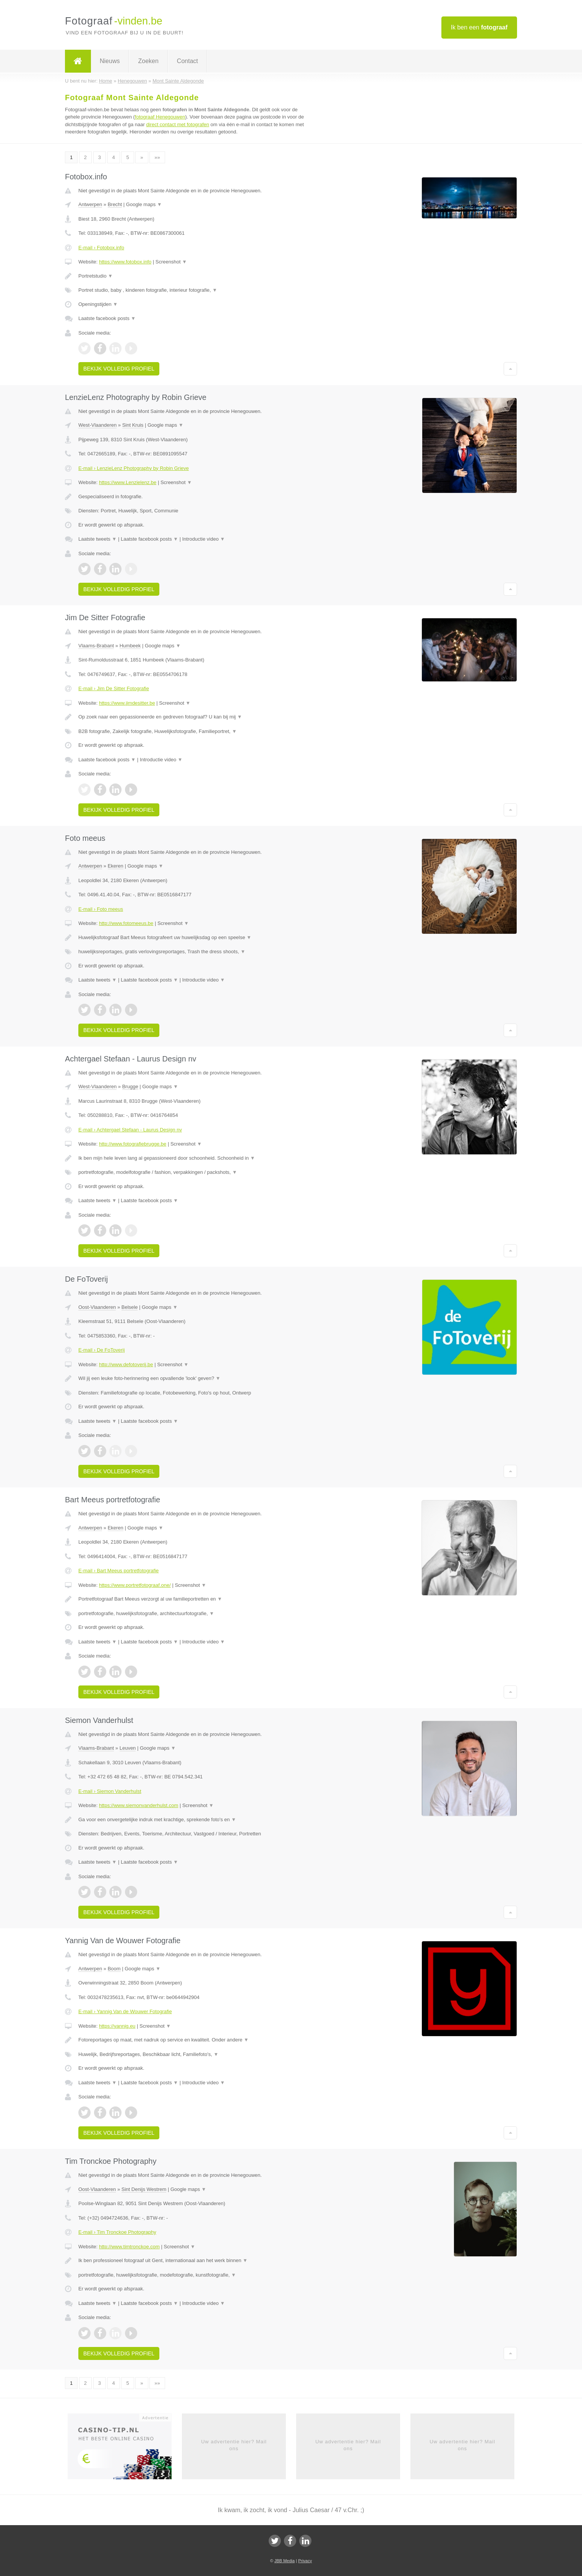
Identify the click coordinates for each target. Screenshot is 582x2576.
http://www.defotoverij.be (126, 1364)
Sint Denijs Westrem (144, 2189)
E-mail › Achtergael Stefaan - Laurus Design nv (130, 1130)
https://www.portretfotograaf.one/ (135, 1585)
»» (157, 157)
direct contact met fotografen (177, 124)
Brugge (130, 1086)
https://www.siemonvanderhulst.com (138, 1805)
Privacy (305, 2560)
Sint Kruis (133, 425)
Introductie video (203, 539)
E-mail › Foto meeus (100, 909)
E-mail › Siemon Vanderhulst (109, 1791)
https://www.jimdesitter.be (127, 703)
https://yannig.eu (117, 2026)
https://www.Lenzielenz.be (127, 482)
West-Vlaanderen (97, 425)
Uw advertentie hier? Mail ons (234, 2445)
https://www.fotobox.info (125, 262)
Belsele (130, 1307)
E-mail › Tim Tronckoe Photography (117, 2232)
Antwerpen (90, 204)
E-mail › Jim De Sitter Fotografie (113, 688)
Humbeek (130, 645)
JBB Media (284, 2560)
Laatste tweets (97, 539)
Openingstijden (98, 304)
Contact (187, 61)
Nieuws (110, 61)
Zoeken (148, 61)
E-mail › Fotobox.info (101, 247)
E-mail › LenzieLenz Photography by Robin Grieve (133, 468)
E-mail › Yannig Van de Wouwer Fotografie (125, 2011)
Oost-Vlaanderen (97, 1307)
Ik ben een (479, 27)
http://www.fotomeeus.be (126, 923)
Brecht (115, 204)
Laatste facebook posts (107, 318)
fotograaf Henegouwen (160, 117)
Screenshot (171, 262)
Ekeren (115, 866)
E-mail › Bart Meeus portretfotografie (118, 1570)
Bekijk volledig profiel (118, 369)
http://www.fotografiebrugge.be (132, 1144)
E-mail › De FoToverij (101, 1350)
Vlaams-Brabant (96, 645)
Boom (114, 1968)
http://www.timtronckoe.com (129, 2246)
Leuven (128, 1748)
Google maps (144, 204)
